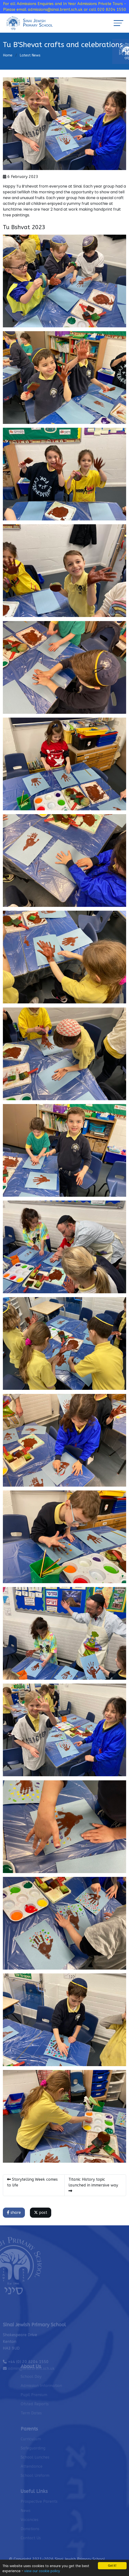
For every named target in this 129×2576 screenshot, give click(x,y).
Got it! (112, 2566)
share (14, 2212)
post (40, 2212)
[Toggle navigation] (118, 23)
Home (7, 55)
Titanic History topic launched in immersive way (93, 2185)
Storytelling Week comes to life (32, 2182)
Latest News (30, 55)
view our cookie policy (42, 2571)
